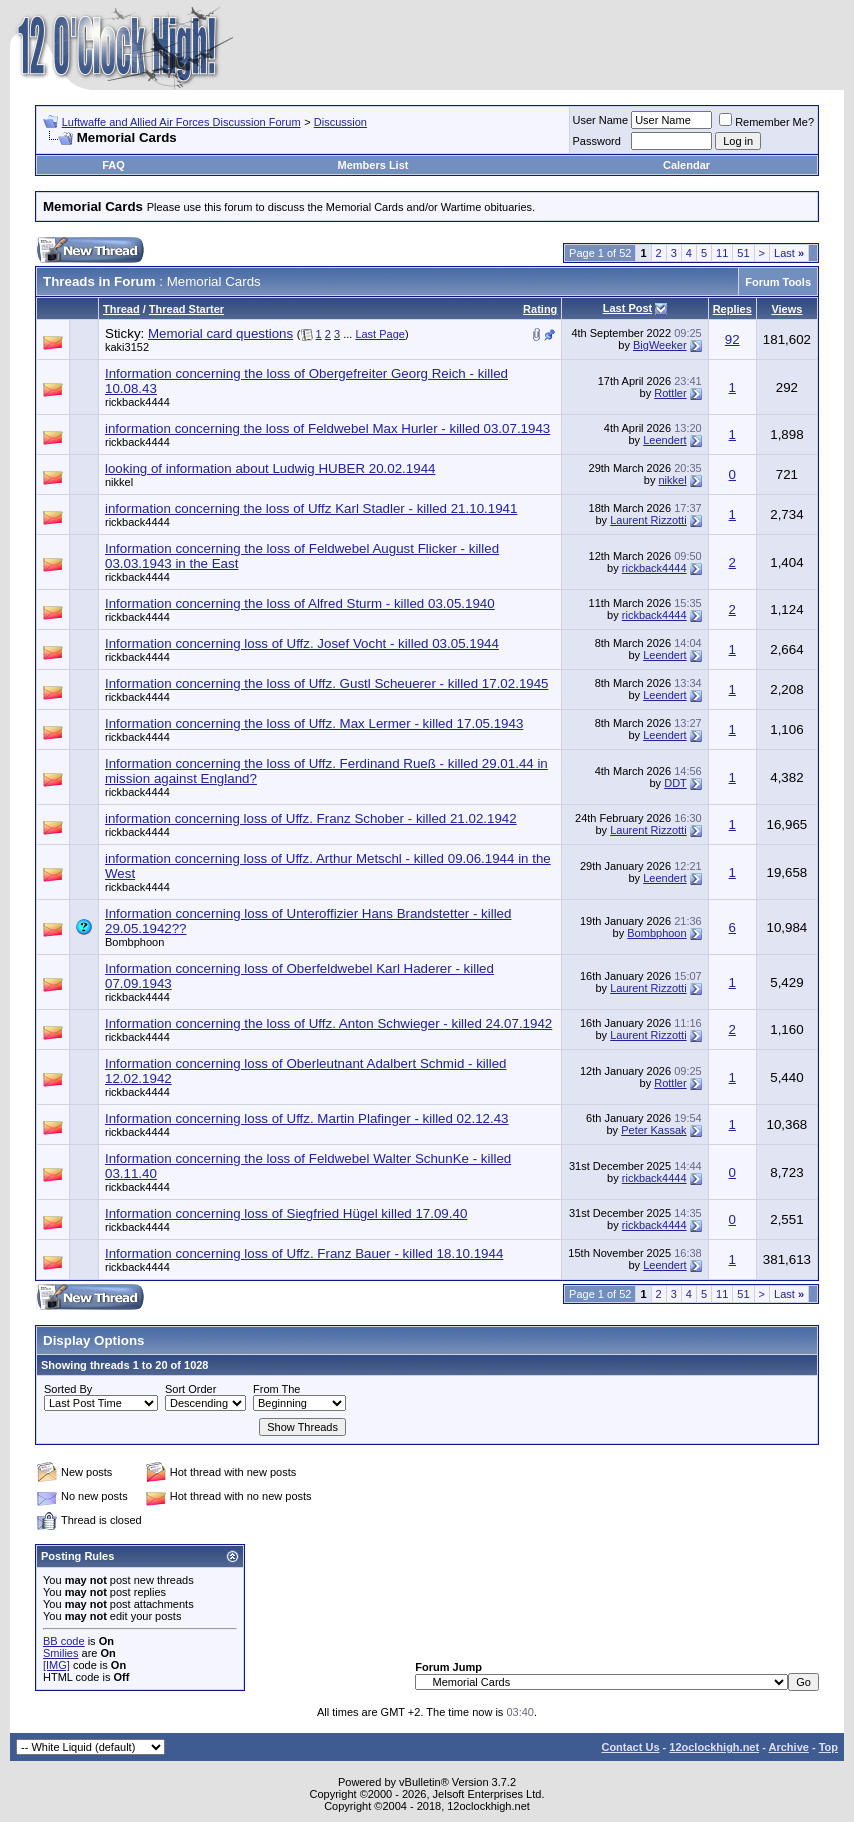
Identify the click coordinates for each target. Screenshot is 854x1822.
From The (276, 1389)
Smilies (60, 1653)
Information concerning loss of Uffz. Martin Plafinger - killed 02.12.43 (307, 1118)
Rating (540, 309)
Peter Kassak (653, 1130)
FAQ (113, 165)
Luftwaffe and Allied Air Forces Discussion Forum (181, 122)
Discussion (340, 122)
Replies (732, 309)
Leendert (664, 440)
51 (743, 253)
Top (828, 1747)
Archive (789, 1747)
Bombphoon (134, 942)
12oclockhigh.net (714, 1747)
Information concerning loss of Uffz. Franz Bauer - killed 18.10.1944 (304, 1253)
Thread (121, 309)
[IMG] (56, 1665)
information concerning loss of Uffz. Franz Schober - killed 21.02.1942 (311, 818)
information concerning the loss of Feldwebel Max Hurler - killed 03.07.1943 (327, 428)
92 (732, 339)
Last (789, 253)
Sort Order (190, 1389)
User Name (601, 120)
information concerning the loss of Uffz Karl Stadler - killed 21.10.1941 (311, 508)
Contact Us (630, 1747)
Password (597, 141)
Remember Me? (766, 122)
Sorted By (68, 1389)
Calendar (686, 165)
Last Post (628, 308)
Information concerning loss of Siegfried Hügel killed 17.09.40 (286, 1213)
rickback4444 (137, 402)
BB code (64, 1641)
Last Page (380, 334)
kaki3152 (127, 347)
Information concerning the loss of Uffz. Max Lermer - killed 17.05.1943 (314, 723)
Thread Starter (186, 309)
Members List (373, 165)
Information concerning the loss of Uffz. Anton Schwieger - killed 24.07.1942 (328, 1023)
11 (722, 253)
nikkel (119, 482)
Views (786, 309)
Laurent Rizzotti (648, 520)
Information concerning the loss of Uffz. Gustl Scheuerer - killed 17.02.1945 (327, 683)
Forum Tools (778, 282)
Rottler (670, 393)
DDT (675, 783)
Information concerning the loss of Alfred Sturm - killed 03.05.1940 (300, 603)
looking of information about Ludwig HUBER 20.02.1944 (270, 468)
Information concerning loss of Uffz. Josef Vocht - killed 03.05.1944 (302, 643)
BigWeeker (660, 345)
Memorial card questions (220, 333)
